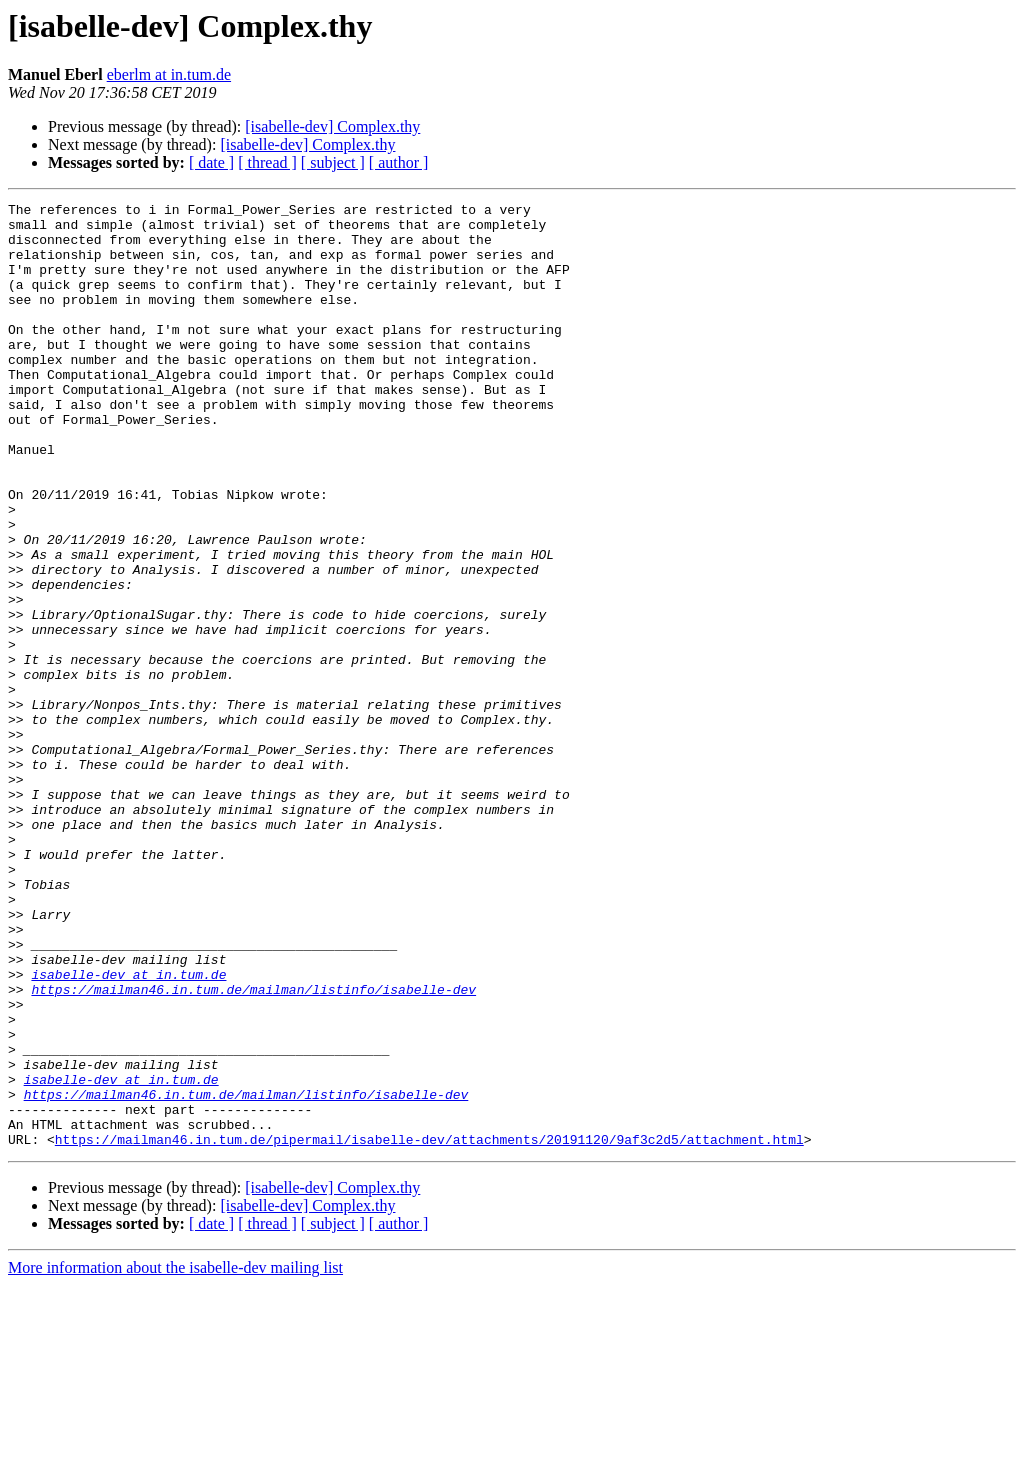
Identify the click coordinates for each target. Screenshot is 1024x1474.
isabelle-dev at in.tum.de (128, 1130)
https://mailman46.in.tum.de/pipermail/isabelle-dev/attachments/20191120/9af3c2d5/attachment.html (429, 1328)
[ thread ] (267, 162)
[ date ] (211, 162)
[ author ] (399, 162)
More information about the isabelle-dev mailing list (175, 1456)
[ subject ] (333, 162)
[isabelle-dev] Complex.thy (332, 126)
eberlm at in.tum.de (169, 74)
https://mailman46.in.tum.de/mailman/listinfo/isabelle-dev (253, 1148)
